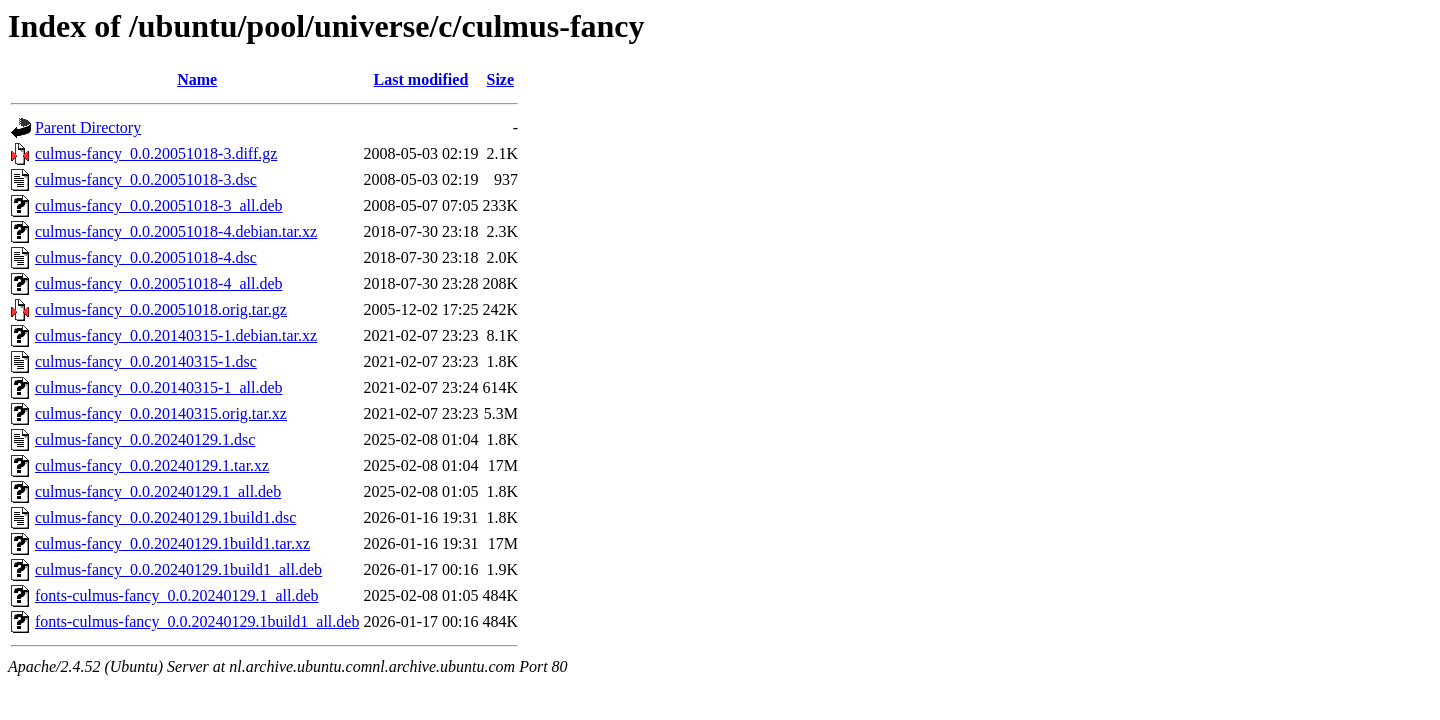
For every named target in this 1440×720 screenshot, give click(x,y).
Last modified (421, 79)
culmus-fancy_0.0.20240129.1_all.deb (158, 491)
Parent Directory (88, 127)
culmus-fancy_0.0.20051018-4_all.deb (159, 283)
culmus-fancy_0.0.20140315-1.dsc (146, 361)
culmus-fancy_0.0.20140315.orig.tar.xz (161, 413)
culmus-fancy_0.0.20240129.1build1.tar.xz (172, 543)
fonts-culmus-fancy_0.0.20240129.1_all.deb (177, 595)
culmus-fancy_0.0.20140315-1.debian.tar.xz (176, 335)
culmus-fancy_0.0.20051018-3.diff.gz (156, 153)
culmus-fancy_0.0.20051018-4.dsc (146, 257)
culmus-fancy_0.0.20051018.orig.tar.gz (161, 309)
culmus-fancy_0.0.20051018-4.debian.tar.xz (176, 231)
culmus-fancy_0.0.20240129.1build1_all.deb (178, 569)
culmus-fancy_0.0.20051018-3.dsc (146, 179)
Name (197, 79)
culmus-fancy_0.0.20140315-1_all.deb (159, 387)
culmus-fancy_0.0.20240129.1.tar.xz (152, 465)
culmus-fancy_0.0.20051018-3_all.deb (159, 205)
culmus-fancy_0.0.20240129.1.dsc (145, 439)
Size (501, 79)
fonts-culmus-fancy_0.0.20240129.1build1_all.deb (197, 621)
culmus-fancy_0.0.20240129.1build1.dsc (165, 517)
